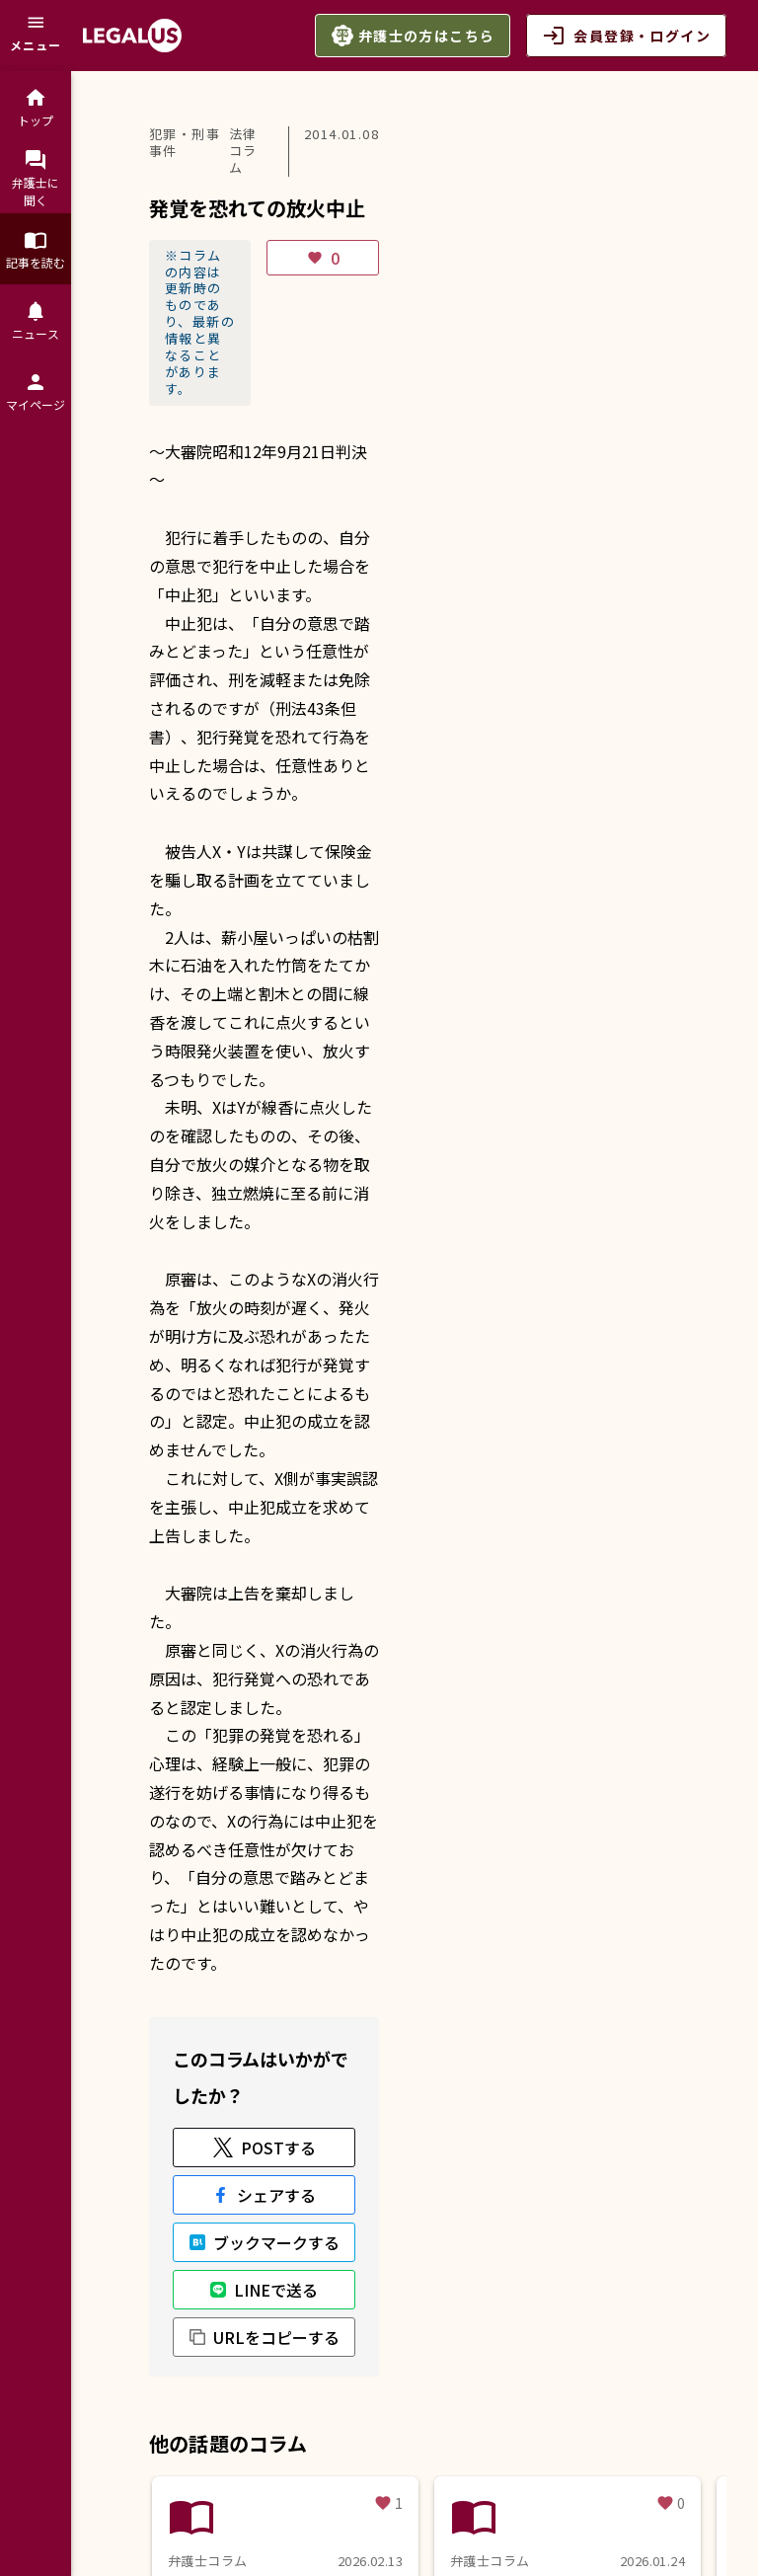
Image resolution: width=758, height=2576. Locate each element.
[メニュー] (35, 35)
